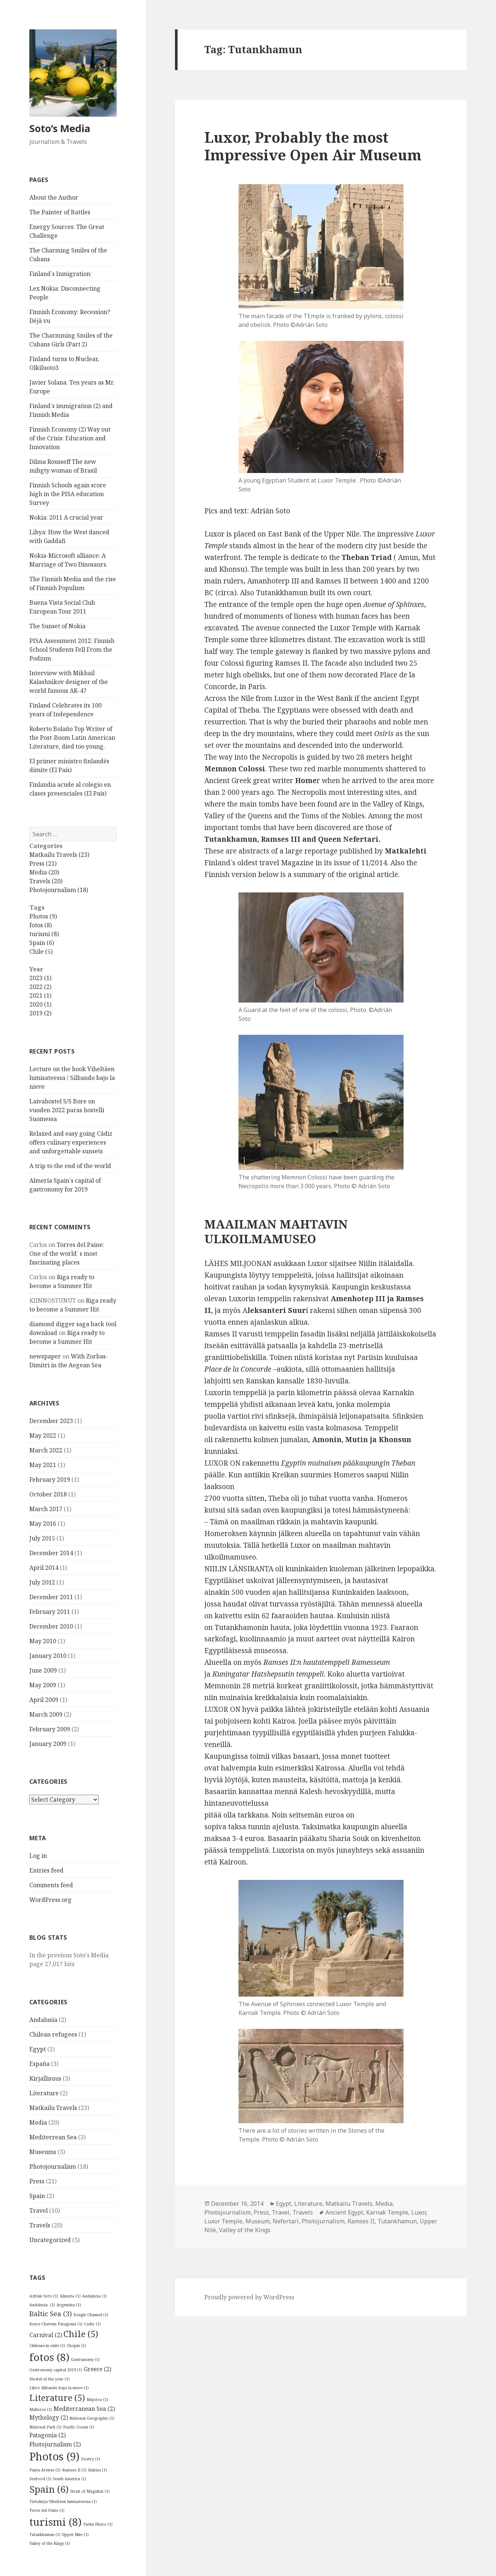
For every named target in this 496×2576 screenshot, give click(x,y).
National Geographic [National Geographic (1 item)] (91, 2418)
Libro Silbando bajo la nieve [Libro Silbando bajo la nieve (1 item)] (59, 2387)
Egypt (37, 2049)
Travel (38, 2210)
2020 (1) (40, 1004)
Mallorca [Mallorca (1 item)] (40, 2409)
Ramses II (361, 2221)
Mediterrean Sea (53, 2137)
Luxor (418, 2212)
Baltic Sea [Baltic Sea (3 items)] (50, 2313)
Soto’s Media (59, 128)
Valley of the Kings (244, 2230)
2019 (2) (40, 1013)
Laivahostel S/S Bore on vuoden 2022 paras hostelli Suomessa (66, 1110)
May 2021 (42, 1465)
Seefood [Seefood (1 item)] (40, 2478)
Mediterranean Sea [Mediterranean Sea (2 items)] (84, 2409)
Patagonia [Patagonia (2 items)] (47, 2435)
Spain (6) (41, 943)
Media (38, 2122)
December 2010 (51, 1626)
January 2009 (47, 1744)
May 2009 (42, 1685)
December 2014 (51, 1553)
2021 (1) (40, 996)
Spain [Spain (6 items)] (49, 2489)
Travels (39, 2225)
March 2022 (45, 1450)
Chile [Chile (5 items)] (80, 2334)
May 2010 (42, 1641)
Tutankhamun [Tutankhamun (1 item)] (45, 2534)
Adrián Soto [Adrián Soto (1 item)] (43, 2296)
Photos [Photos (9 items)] (54, 2456)
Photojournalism (52, 2166)
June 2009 (43, 1670)
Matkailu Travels (53, 2108)
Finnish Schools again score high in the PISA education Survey (67, 494)
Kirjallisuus (45, 2078)
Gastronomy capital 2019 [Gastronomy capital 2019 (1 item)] (55, 2369)
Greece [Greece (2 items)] (97, 2369)
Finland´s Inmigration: (60, 274)
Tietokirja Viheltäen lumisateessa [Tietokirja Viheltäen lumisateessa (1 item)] (63, 2501)
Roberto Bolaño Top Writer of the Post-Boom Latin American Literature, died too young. (72, 737)
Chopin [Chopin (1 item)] (76, 2345)
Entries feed (46, 1870)
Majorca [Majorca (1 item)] (97, 2399)
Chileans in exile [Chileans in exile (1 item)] (47, 2345)
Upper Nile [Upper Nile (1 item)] (75, 2534)
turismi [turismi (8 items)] (55, 2522)
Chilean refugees (53, 2034)
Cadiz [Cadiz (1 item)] (92, 2323)
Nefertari (286, 2221)
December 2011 (51, 1597)
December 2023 (51, 1421)
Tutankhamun (397, 2221)
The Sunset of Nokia (57, 626)
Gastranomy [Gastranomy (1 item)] (85, 2359)
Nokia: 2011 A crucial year (66, 517)
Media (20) (44, 872)
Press (36, 2181)
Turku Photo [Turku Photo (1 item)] (98, 2524)
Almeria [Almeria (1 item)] (70, 2296)
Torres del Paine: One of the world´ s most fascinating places (66, 1253)
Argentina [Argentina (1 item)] (68, 2304)
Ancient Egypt (344, 2212)
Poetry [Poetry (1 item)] (90, 2459)
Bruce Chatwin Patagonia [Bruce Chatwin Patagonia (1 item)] (56, 2323)
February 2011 (49, 1612)
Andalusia (43, 2020)
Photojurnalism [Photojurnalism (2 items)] (55, 2444)
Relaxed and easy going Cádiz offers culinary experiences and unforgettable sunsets (70, 1142)
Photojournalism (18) (58, 890)
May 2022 (42, 1435)
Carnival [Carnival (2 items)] (45, 2335)
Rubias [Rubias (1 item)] (97, 2470)
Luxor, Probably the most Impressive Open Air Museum (313, 145)
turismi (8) (44, 934)
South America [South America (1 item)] (69, 2478)
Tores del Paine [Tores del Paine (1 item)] (47, 2510)
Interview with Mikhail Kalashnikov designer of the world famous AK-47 (68, 682)
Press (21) (42, 863)
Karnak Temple (387, 2212)
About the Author (53, 197)
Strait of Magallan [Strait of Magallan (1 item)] (90, 2491)
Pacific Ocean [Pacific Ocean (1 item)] (78, 2427)
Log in (38, 1856)
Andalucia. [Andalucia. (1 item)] (42, 2304)
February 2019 (49, 1480)
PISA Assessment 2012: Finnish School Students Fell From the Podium (71, 649)
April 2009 (43, 1700)
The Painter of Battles (59, 212)
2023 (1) (40, 978)
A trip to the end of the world (70, 1166)
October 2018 (48, 1494)
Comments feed (51, 1885)
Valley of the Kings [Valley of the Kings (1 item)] (49, 2543)
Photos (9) (43, 916)
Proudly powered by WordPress (249, 2297)
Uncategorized (50, 2240)
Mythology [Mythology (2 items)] (48, 2417)
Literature (44, 2093)
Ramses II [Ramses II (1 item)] (74, 2470)
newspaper (45, 1356)
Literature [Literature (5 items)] (57, 2398)
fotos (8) (40, 925)
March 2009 (45, 1714)
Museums (42, 2152)
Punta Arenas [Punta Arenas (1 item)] (45, 2470)
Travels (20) (45, 881)
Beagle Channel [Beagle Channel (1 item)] (90, 2314)
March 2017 (45, 1509)
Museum (257, 2221)
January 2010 (47, 1656)
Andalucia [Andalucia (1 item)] (94, 2296)
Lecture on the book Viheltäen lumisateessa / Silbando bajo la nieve (72, 1078)
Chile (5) (40, 951)
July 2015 (42, 1538)
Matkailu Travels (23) (59, 855)
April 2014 (43, 1568)
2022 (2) (40, 987)
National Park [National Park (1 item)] (45, 2427)
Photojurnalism (323, 2221)
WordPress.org (50, 1900)
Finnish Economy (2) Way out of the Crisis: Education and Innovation (69, 438)
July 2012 (42, 1582)
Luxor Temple (223, 2221)
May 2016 (42, 1524)
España (39, 2064)
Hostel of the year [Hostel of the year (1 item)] (49, 2379)
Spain (37, 2196)
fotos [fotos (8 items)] (49, 2357)
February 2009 (49, 1729)
